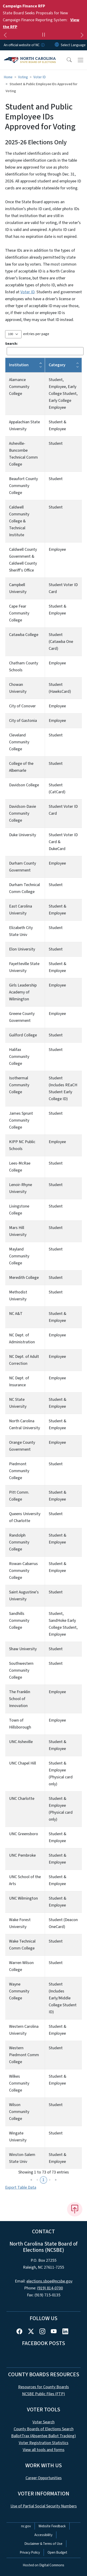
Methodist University (18, 1295)
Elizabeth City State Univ (21, 931)
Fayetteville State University (24, 967)
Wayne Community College (19, 1991)
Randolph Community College (19, 1542)
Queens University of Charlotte (24, 1517)
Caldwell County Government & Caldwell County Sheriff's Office (23, 560)
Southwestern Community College (21, 1670)
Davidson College (24, 785)
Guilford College (23, 1035)
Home (8, 77)
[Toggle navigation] (80, 60)
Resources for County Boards (43, 2387)
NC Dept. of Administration (22, 1338)
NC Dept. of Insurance (19, 1381)
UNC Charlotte (21, 1798)
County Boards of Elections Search (44, 2429)
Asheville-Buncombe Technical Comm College (23, 454)
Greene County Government (22, 1017)
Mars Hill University (17, 1231)
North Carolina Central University (24, 1424)
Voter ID (39, 77)
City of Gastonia (23, 720)
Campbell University (17, 588)
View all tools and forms (43, 2450)
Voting (23, 77)
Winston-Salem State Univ (22, 2158)
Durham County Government (22, 866)
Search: (11, 343)
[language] (73, 45)
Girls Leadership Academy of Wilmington (23, 992)
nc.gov (26, 2526)
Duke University (22, 835)
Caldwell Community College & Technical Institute (19, 521)
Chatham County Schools (23, 666)
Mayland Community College (19, 1256)
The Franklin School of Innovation (19, 1699)
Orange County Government (22, 1446)
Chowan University (17, 688)
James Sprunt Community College (21, 1120)
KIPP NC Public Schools (22, 1145)
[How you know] (42, 45)
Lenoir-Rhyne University (20, 1188)
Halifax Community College (19, 1056)
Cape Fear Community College (19, 613)
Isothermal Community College (19, 1085)
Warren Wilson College (21, 1966)
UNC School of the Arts (25, 1880)
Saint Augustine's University (24, 1595)
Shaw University (23, 1649)
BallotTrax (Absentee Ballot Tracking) (43, 2436)
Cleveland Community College (19, 742)
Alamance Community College (19, 387)
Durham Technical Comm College (24, 888)
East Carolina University (20, 909)
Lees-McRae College (19, 1166)
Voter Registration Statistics (43, 2443)
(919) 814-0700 (50, 2288)
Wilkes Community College (19, 2083)
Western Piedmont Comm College (24, 2055)
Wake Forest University (20, 1923)
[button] (66, 60)
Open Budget (57, 2552)
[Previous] (5, 36)
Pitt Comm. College (19, 1495)
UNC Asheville (21, 1742)
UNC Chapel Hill (22, 1763)
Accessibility (43, 2534)
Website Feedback (52, 2526)
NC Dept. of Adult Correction (24, 1360)
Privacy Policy (30, 2552)
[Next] (82, 36)
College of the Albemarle (21, 767)
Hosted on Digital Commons (43, 2565)
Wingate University (17, 2136)
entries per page (36, 333)
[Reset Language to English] (57, 45)
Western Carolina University (24, 2030)
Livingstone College (19, 1209)
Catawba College (23, 635)
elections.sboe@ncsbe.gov (49, 2281)
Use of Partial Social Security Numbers (43, 2506)
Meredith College (24, 1277)
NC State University (17, 1403)
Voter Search (43, 2422)
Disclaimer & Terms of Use (43, 2543)
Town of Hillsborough (20, 1723)
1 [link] (43, 2180)
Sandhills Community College (19, 1620)
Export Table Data (20, 2187)
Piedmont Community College (19, 1471)
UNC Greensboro (23, 1834)
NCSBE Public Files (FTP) (43, 2394)
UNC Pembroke (22, 1855)
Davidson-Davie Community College (22, 813)
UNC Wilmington (23, 1898)
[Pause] (43, 35)
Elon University (22, 949)
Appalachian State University (24, 425)
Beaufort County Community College (23, 486)
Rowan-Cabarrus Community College (23, 1570)
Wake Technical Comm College (22, 1944)
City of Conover (22, 706)
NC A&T (16, 1314)
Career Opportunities (44, 2478)
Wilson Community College (19, 2112)
